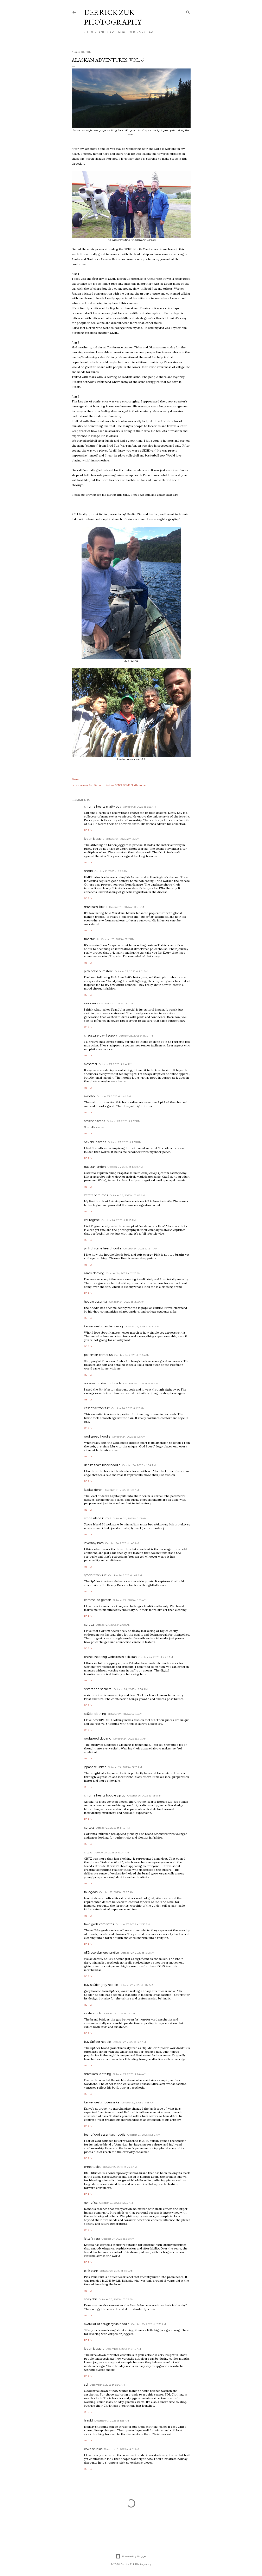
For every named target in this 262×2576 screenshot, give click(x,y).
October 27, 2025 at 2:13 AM (143, 2134)
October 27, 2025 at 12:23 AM (116, 1892)
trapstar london (95, 1167)
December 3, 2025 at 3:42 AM (123, 2348)
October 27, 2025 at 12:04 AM (111, 1852)
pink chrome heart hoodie (102, 1248)
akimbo (89, 1096)
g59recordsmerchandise (101, 1952)
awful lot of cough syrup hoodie (106, 2324)
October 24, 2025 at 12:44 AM (131, 1354)
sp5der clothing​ (95, 1714)
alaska (84, 785)
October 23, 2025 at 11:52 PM (123, 1121)
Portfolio (126, 32)
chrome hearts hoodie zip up (105, 1795)
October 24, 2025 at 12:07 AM (127, 1195)
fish (91, 785)
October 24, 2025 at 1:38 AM (122, 1489)
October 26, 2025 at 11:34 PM (144, 1795)
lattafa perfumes (96, 1195)
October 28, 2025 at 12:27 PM (116, 2299)
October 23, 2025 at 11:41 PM (115, 1064)
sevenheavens (94, 1121)
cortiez (89, 1625)
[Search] (188, 11)
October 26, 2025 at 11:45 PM (113, 1827)
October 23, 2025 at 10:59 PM (126, 906)
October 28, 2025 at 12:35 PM (148, 2324)
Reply (88, 830)
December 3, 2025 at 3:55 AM (111, 2420)
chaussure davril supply (100, 1035)
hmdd (88, 871)
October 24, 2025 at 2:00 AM (113, 1624)
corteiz (89, 1827)
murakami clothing (97, 2074)
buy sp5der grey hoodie (101, 1985)
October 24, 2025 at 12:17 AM (140, 1248)
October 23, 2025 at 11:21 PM (131, 971)
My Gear (144, 32)
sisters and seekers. (98, 1689)
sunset (143, 785)
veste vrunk (92, 2013)
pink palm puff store (98, 971)
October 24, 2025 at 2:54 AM (131, 1689)
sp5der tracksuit (95, 1575)
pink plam (91, 2271)
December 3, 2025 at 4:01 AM (121, 2449)
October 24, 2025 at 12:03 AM (125, 1166)
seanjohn (90, 2299)
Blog (88, 32)
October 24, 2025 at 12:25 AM (123, 1273)
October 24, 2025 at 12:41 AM (141, 1326)
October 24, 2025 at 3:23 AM (125, 1767)
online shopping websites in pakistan (110, 1657)
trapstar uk (91, 939)
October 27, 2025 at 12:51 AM (137, 1952)
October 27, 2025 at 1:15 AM (119, 2013)
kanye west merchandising (103, 1326)
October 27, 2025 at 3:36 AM (116, 2270)
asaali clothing (94, 1273)
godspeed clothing (97, 1738)
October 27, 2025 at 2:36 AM (116, 2202)
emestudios (92, 2167)
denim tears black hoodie (102, 1465)
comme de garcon (97, 1600)
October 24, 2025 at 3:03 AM (125, 1713)
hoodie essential (95, 1301)
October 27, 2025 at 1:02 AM (136, 1984)
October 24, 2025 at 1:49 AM (125, 1575)
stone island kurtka (97, 1518)
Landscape (104, 32)
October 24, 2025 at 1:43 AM (129, 1518)
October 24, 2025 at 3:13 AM (129, 1738)
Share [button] (75, 779)
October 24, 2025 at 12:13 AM (118, 1220)
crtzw (88, 1852)
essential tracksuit (97, 1408)
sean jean (91, 1003)
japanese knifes (95, 1767)
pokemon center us (98, 1355)
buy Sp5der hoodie (97, 2042)
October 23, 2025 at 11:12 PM (117, 939)
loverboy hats (93, 1543)
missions (109, 785)
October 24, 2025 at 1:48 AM (122, 1543)
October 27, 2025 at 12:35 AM (132, 1924)
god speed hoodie (97, 1436)
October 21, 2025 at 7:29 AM (111, 871)
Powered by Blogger (131, 2556)
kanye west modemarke (101, 2102)
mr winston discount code (103, 1383)
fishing (98, 785)
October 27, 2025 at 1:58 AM (137, 2102)
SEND (118, 785)
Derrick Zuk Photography (112, 17)
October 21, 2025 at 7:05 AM (122, 838)
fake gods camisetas (99, 1924)
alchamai (90, 1064)
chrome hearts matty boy (102, 806)
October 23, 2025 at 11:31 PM (116, 1003)
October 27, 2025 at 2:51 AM (117, 2238)
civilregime (92, 1220)
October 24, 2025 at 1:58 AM (129, 1600)
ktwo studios (93, 2449)
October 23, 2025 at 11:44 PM (113, 1096)
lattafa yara (92, 2238)
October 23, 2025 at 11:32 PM (136, 1035)
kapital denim (93, 1490)
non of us (90, 2202)
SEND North (130, 785)
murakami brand (95, 907)
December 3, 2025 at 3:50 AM (107, 2384)
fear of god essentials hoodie (105, 2134)
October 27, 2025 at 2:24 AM (120, 2166)
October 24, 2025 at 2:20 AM (155, 1656)
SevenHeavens (95, 1142)
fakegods (90, 1892)
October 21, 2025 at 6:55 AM (139, 806)
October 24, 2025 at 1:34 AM (139, 1465)
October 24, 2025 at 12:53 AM (140, 1383)
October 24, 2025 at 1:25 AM (128, 1408)
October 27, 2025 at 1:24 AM (129, 2041)
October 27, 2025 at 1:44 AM (129, 2074)
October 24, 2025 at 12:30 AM (126, 1301)
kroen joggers (94, 839)
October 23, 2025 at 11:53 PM (124, 1142)
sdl (86, 2384)
